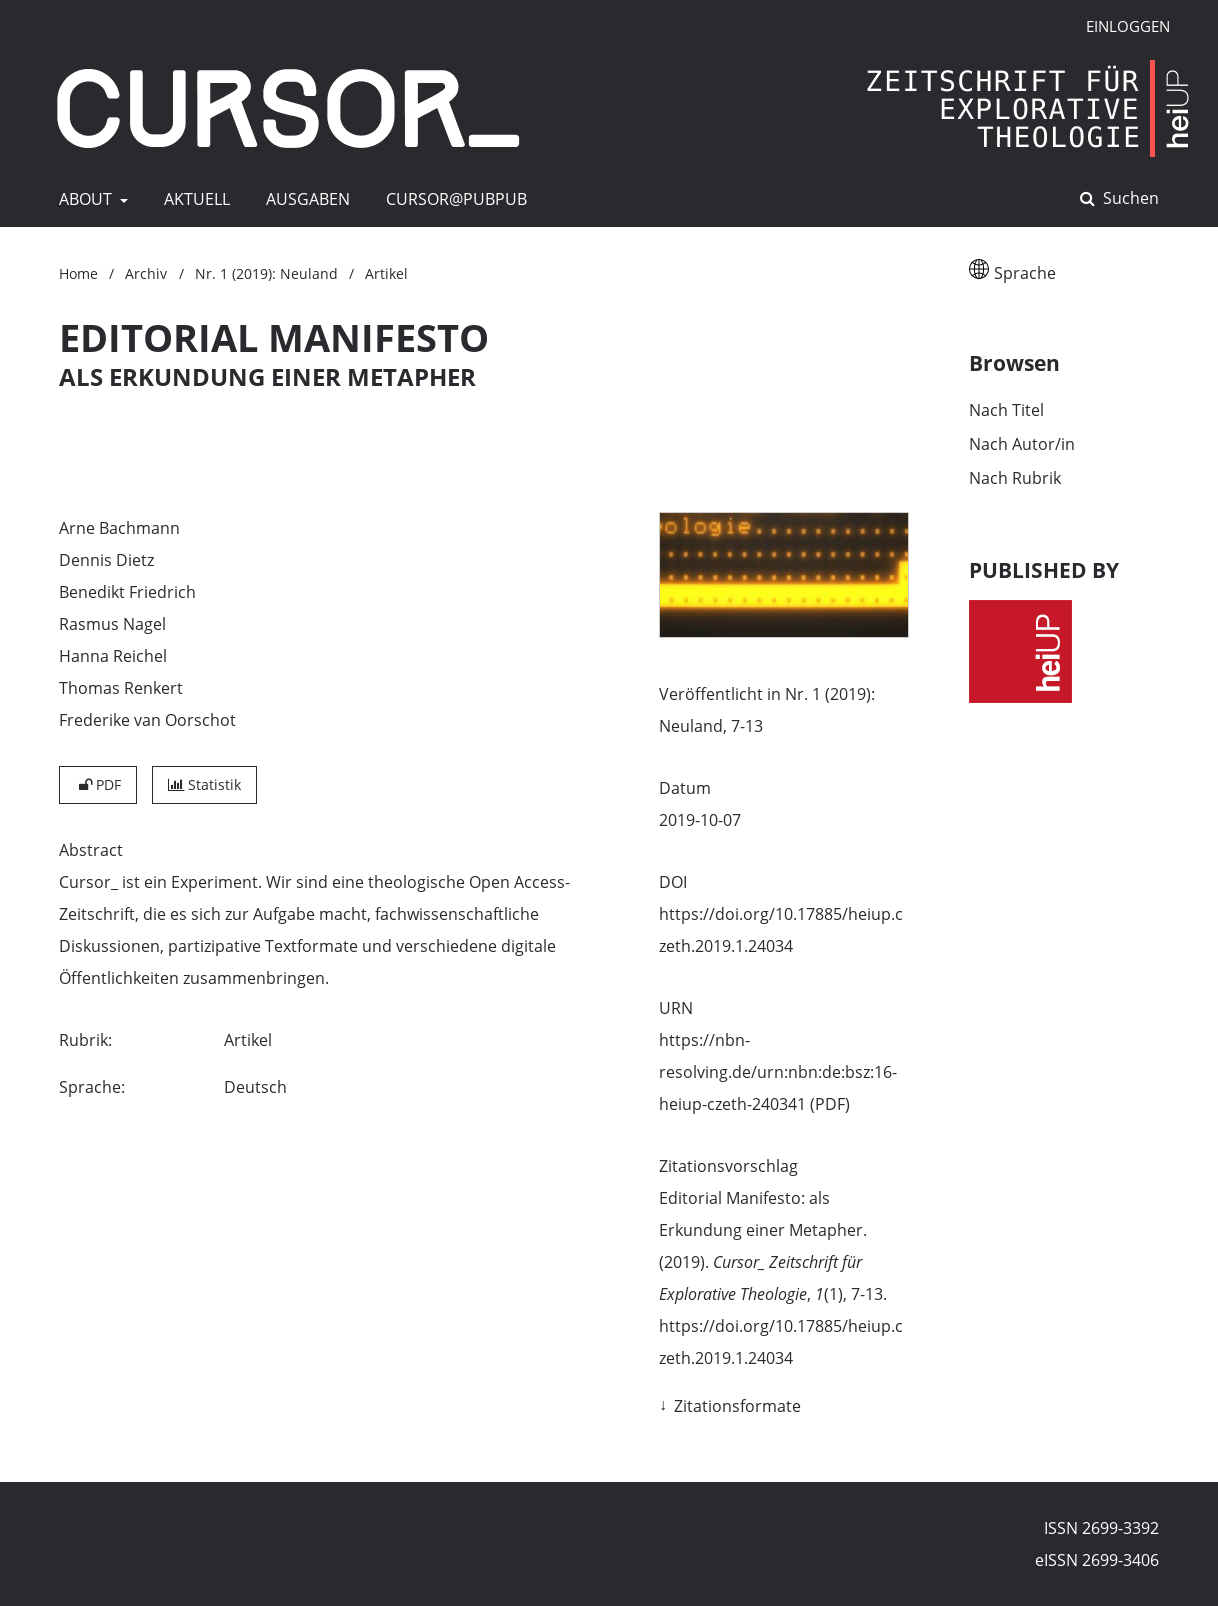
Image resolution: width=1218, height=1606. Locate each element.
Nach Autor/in (1022, 444)
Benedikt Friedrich (127, 592)
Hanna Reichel (113, 656)
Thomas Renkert (121, 688)
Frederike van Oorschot (147, 720)
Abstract (91, 850)
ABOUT (83, 199)
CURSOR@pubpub (452, 199)
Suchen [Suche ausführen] (1129, 198)
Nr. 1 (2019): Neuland (266, 273)
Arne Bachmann (119, 528)
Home (78, 273)
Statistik (204, 784)
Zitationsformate (737, 1406)
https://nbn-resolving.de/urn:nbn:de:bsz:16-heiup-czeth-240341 (778, 1072)
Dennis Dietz (106, 560)
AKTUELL (193, 199)
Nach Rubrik (1015, 478)
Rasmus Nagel (112, 624)
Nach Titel (1006, 410)
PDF (98, 784)
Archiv (146, 273)
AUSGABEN (304, 199)
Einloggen (1120, 26)
